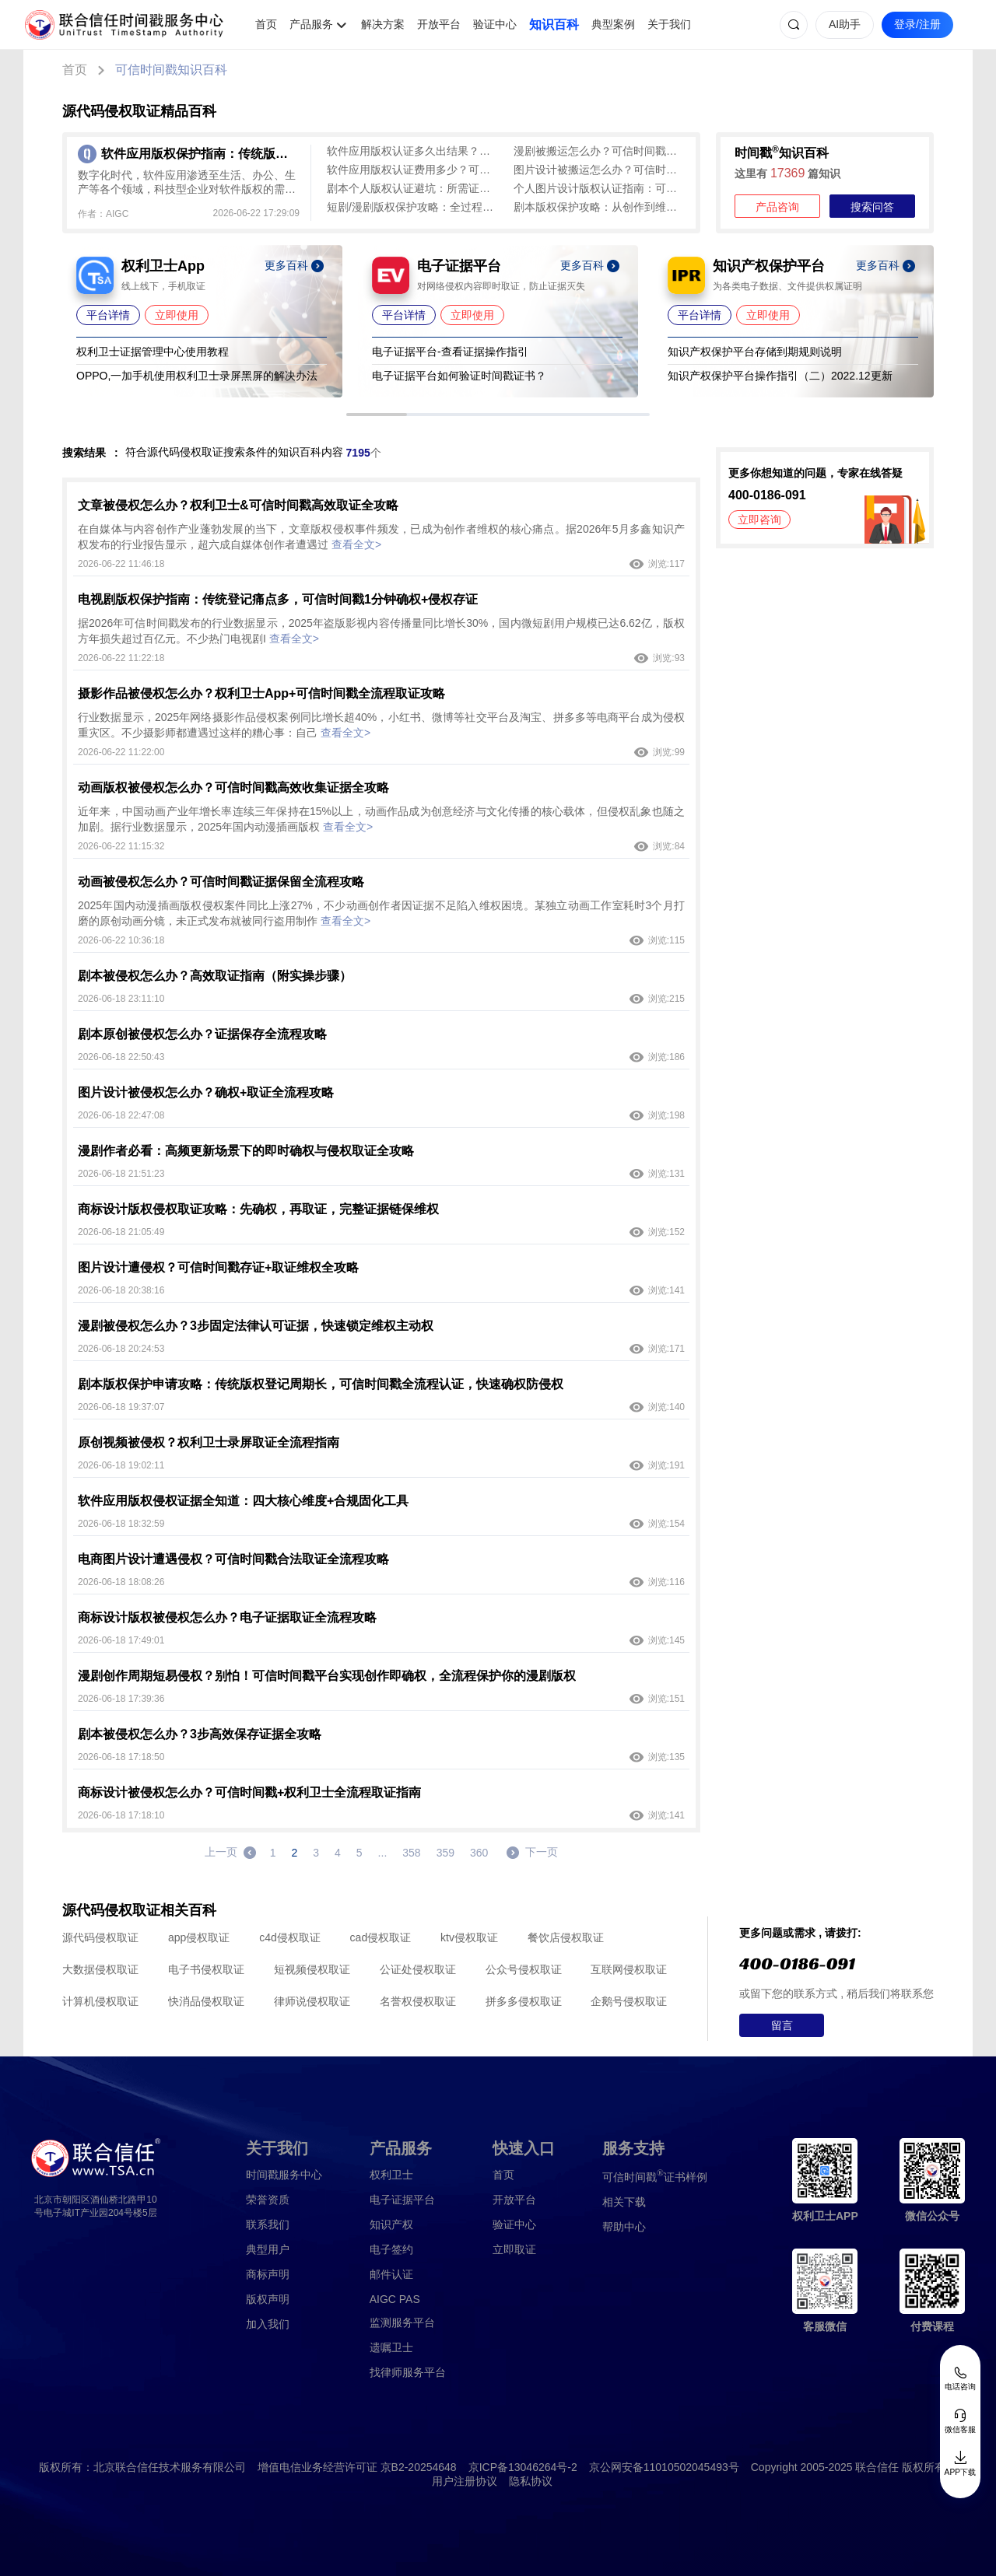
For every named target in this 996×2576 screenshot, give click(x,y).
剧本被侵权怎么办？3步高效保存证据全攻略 (199, 1734)
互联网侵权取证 (629, 1969)
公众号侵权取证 (524, 1969)
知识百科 (554, 24)
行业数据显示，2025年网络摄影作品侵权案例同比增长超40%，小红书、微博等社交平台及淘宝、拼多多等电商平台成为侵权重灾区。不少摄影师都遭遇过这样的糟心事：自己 (381, 725)
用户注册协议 (464, 2481)
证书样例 (654, 2175)
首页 (266, 24)
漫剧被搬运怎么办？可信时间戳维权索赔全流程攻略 (599, 151)
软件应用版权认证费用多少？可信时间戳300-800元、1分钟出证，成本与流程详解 (412, 169)
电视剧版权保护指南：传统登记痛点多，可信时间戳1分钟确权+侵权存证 (278, 599)
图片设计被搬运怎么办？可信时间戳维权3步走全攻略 (599, 169)
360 (479, 1852)
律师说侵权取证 (312, 2001)
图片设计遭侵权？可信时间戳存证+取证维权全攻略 (218, 1267)
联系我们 (267, 2224)
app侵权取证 (199, 1937)
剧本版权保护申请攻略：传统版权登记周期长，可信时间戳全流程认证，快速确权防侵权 (320, 1384)
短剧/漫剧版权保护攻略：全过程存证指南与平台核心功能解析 (412, 207)
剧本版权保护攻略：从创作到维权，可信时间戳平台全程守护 (599, 207)
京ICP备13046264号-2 (522, 2467)
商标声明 (267, 2274)
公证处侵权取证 (418, 1969)
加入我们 (267, 2324)
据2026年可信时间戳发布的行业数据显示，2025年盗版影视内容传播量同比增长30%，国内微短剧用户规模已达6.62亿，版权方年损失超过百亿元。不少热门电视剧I (381, 631)
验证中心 (495, 24)
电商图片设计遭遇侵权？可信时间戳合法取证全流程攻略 (233, 1559)
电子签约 (391, 2249)
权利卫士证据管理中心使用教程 (152, 351)
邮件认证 (391, 2274)
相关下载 (624, 2202)
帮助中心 (624, 2227)
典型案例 (613, 24)
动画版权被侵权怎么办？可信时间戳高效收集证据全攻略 (233, 787)
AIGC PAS (395, 2299)
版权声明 (267, 2299)
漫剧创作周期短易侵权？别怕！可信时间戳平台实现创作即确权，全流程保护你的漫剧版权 (327, 1675)
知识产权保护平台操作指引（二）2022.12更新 (780, 375)
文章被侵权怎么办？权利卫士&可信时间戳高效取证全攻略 (238, 505)
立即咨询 (759, 519)
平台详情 (108, 315)
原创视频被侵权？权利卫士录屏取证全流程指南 (208, 1442)
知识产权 (391, 2224)
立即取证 (514, 2249)
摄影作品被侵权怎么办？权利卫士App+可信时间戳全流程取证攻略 (261, 693)
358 (411, 1852)
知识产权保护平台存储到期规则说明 (755, 351)
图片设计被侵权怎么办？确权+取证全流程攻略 (206, 1092)
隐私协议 (530, 2481)
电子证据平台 (402, 2199)
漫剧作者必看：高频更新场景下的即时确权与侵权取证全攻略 (246, 1150)
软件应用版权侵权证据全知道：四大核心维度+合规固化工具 (243, 1500)
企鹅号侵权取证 (629, 2001)
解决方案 (383, 24)
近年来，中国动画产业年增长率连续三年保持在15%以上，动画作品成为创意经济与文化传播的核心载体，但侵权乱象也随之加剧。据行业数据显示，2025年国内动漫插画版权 (381, 819)
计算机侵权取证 (100, 2001)
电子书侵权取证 (206, 1969)
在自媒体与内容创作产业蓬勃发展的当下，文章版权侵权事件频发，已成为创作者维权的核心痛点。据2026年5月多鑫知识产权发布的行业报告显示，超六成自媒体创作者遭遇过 (381, 537)
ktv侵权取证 (469, 1937)
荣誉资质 (267, 2199)
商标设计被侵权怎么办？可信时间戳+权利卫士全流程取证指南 (249, 1792)
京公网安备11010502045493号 (664, 2467)
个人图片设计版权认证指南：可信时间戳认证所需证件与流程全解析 (599, 188)
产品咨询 (777, 207)
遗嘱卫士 (391, 2347)
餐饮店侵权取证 (566, 1937)
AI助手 (845, 24)
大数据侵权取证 (100, 1969)
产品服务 (311, 24)
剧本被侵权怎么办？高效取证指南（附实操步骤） (215, 975)
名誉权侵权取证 (418, 2001)
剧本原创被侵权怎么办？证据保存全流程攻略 (202, 1034)
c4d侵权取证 (290, 1937)
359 (445, 1852)
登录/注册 (917, 24)
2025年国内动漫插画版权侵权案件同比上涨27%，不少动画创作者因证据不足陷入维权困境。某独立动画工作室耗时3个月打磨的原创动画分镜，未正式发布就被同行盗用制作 (381, 913)
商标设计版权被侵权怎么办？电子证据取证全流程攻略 (227, 1617)
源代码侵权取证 (100, 1937)
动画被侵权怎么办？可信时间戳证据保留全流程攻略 (221, 881)
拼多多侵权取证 (524, 2001)
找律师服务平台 (408, 2372)
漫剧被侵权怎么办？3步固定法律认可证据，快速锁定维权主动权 (255, 1325)
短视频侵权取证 (312, 1969)
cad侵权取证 (381, 1937)
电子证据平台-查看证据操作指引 (450, 351)
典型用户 (267, 2249)
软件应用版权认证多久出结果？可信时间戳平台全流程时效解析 (412, 151)
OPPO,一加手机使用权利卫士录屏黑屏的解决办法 (196, 375)
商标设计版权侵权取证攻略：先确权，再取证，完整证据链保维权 (258, 1209)
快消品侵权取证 (206, 2001)
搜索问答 (872, 207)
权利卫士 (391, 2174)
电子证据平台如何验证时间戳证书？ (459, 375)
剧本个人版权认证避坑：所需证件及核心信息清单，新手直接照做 (412, 188)
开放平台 (439, 24)
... (383, 1852)
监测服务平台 (402, 2322)
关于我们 (669, 24)
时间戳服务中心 (284, 2174)
